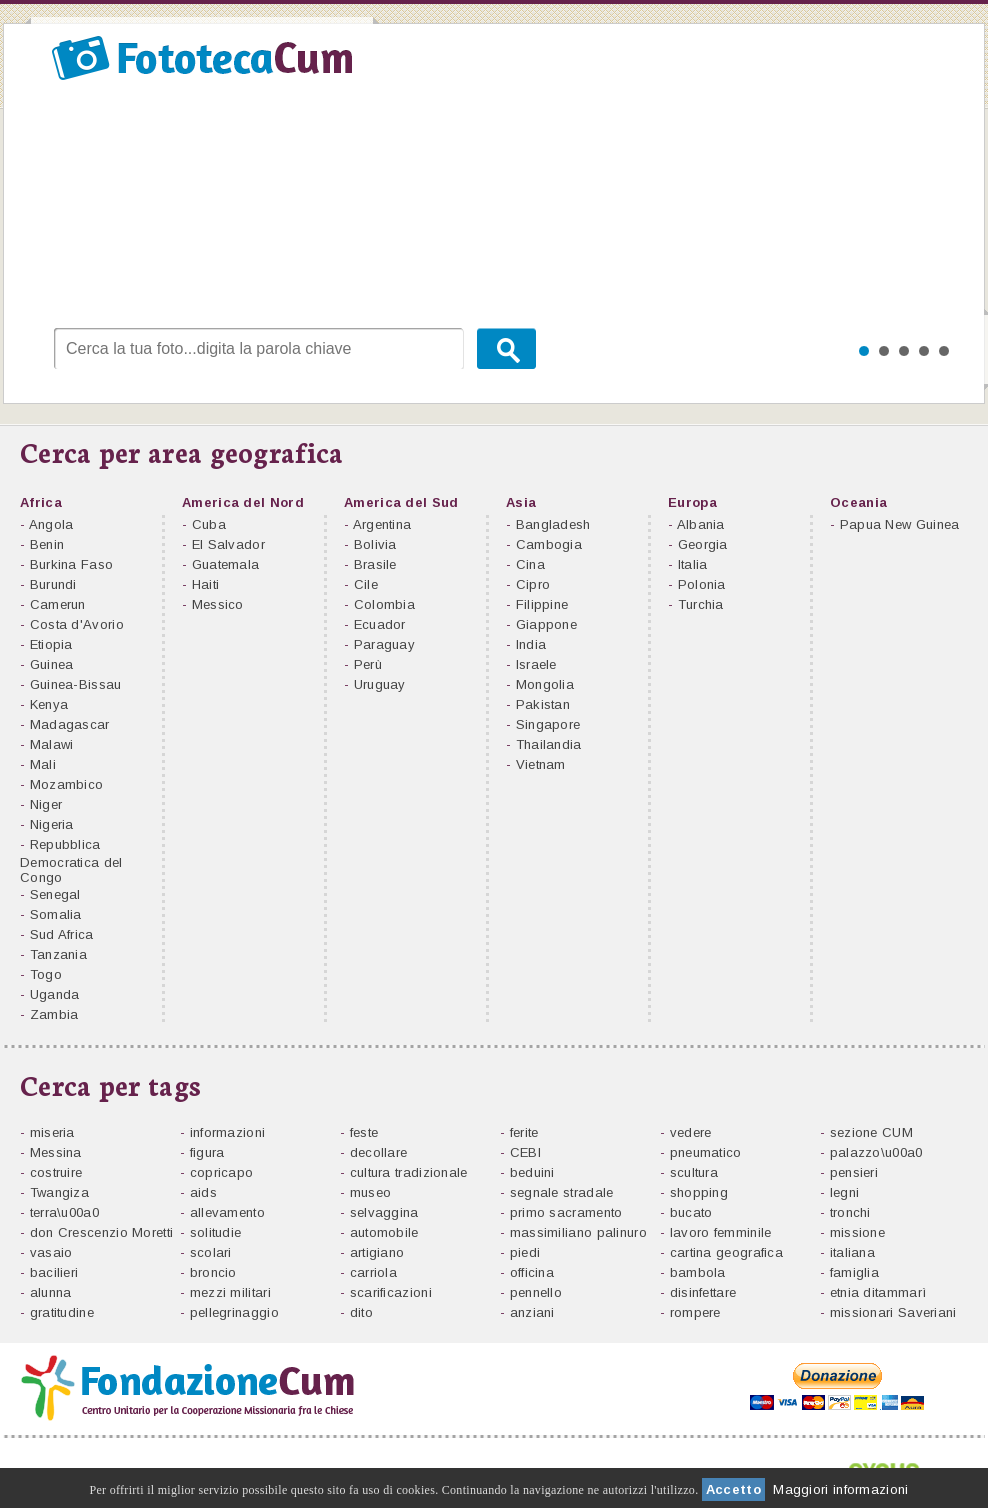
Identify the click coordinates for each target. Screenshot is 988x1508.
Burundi (53, 584)
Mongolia (545, 684)
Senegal (55, 894)
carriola (373, 1272)
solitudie (216, 1232)
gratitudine (62, 1312)
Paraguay (384, 644)
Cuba (209, 524)
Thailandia (549, 744)
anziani (532, 1312)
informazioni (228, 1132)
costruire (56, 1172)
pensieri (854, 1172)
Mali (43, 764)
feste (364, 1132)
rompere (695, 1312)
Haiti (206, 584)
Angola (51, 524)
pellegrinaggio (234, 1312)
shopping (699, 1192)
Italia (693, 564)
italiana (852, 1252)
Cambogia (549, 544)
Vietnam (541, 764)
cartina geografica (726, 1252)
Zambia (54, 1014)
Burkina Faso (72, 564)
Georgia (703, 544)
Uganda (55, 994)
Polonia (702, 584)
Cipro (533, 584)
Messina (56, 1152)
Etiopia (51, 644)
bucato (691, 1212)
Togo (46, 974)
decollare (379, 1152)
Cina (530, 564)
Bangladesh (553, 524)
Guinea (52, 664)
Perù (368, 664)
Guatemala (226, 564)
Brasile (375, 564)
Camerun (58, 604)
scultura (694, 1172)
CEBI (525, 1152)
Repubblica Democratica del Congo (71, 861)
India (531, 644)
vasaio (51, 1252)
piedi (525, 1252)
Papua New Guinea (900, 524)
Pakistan (543, 704)
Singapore (548, 724)
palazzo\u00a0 (876, 1152)
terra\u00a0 (64, 1212)
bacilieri (54, 1272)
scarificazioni (391, 1292)
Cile (366, 584)
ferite (524, 1132)
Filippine (542, 604)
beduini (532, 1172)
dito (361, 1312)
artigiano (377, 1252)
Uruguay (380, 684)
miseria (52, 1132)
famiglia (854, 1272)
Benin (47, 544)
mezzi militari (230, 1292)
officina (532, 1272)
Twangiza (59, 1192)
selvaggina (384, 1212)
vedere (691, 1132)
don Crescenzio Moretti (102, 1232)
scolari (211, 1252)
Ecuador (380, 624)
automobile (384, 1232)
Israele (536, 664)
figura (207, 1152)
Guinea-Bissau (76, 684)
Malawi (52, 744)
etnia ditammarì (878, 1292)
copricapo (222, 1172)
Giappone (546, 624)
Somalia (56, 914)
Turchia (701, 604)
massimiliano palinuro (578, 1232)
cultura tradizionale (409, 1172)
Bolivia (375, 544)
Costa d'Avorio (77, 624)
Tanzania (58, 954)
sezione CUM (871, 1132)
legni (845, 1192)
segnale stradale (562, 1192)
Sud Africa (62, 934)
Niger (46, 804)
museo (371, 1192)
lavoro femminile (721, 1232)
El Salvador (228, 544)
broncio (213, 1272)
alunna (51, 1292)
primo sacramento (566, 1212)
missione (857, 1232)
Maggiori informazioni (840, 1489)
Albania (701, 524)
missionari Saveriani (893, 1312)
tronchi (850, 1212)
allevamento (227, 1212)
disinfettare (703, 1292)
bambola (698, 1272)
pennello (536, 1292)
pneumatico (706, 1152)
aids (203, 1192)
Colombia (384, 604)
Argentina (382, 524)
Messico (218, 604)
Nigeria (52, 824)
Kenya (49, 704)
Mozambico (67, 784)
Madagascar (70, 724)
